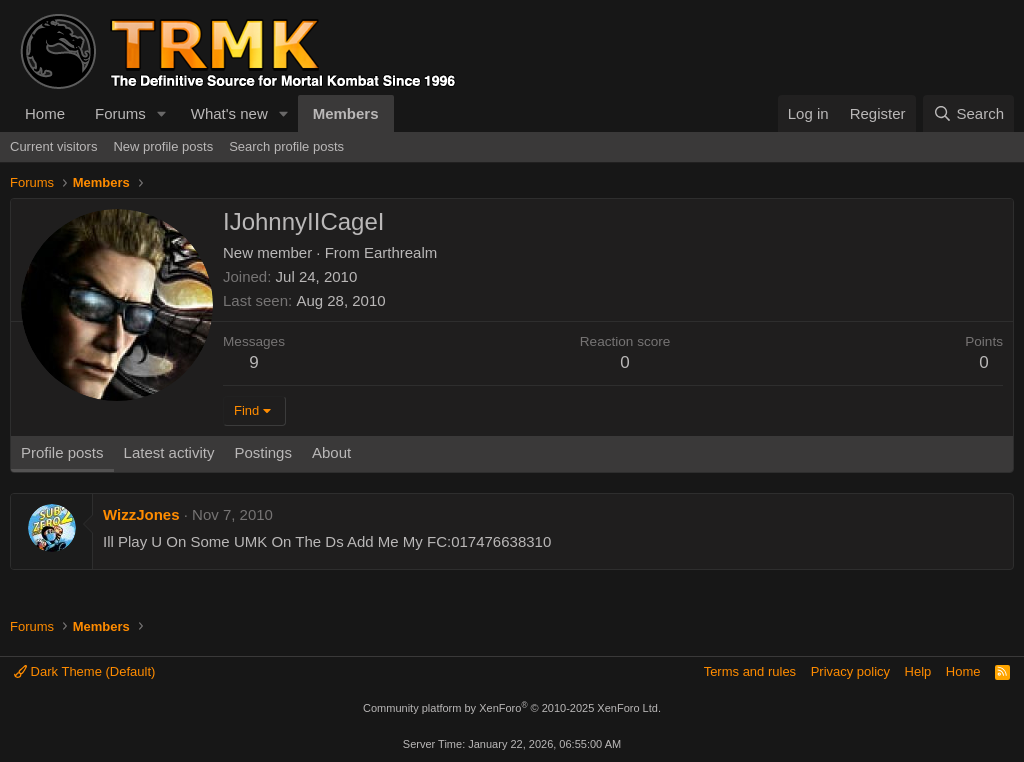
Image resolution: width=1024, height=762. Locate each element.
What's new (229, 113)
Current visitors (53, 146)
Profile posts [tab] (62, 452)
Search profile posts (286, 146)
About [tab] (331, 452)
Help (918, 671)
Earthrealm (400, 252)
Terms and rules (750, 671)
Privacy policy (850, 671)
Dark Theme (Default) (84, 671)
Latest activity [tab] (169, 452)
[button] (162, 113)
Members (346, 113)
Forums (120, 113)
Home (45, 113)
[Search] (968, 113)
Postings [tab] (263, 452)
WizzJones (141, 514)
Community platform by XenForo (512, 708)
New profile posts (163, 146)
